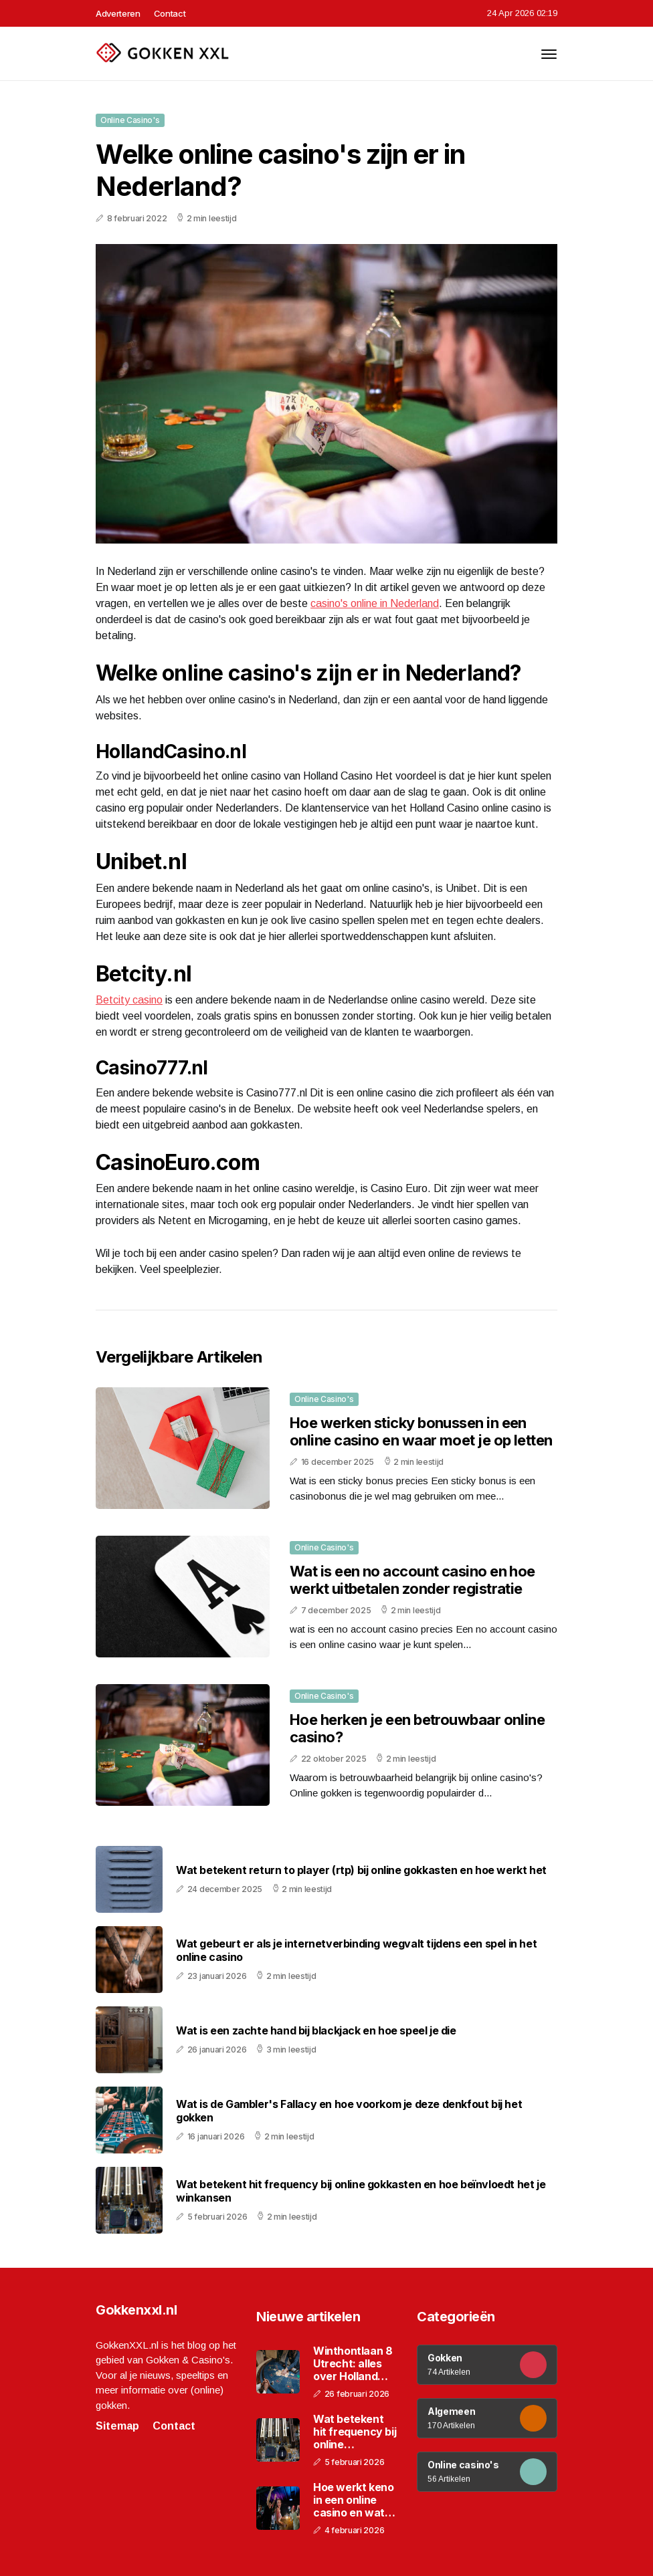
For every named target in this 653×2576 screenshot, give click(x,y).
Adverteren (118, 13)
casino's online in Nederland (374, 603)
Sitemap (117, 2426)
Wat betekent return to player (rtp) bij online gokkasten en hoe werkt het (361, 1870)
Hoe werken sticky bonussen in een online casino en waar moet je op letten (421, 1431)
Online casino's (130, 120)
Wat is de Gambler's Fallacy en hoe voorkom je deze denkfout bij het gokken (349, 2110)
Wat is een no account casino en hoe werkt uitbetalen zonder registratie (412, 1579)
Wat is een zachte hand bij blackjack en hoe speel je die (316, 2030)
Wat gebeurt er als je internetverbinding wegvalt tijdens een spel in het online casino (356, 1950)
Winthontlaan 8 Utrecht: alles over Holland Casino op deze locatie (352, 2364)
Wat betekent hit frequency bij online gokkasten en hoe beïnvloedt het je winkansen (360, 2191)
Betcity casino (129, 1000)
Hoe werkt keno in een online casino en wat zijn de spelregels (353, 2500)
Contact (170, 13)
